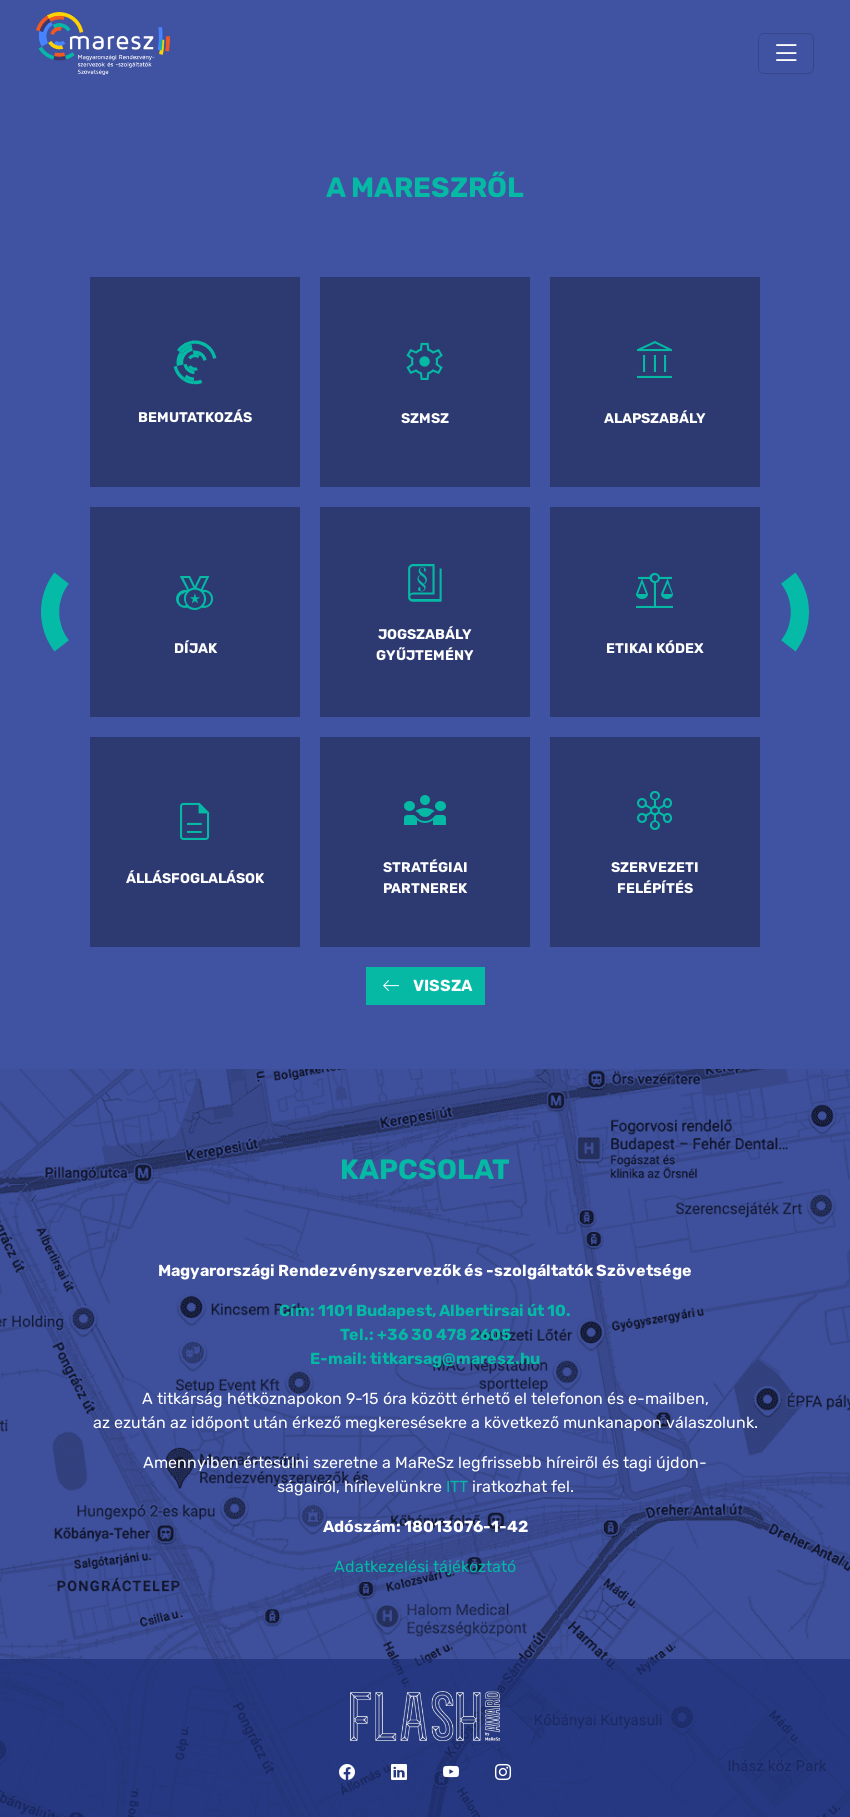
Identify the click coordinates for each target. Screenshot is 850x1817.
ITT (457, 1486)
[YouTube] (451, 1772)
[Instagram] (503, 1772)
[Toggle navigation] (786, 53)
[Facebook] (347, 1772)
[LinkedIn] (399, 1772)
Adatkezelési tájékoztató (425, 1566)
